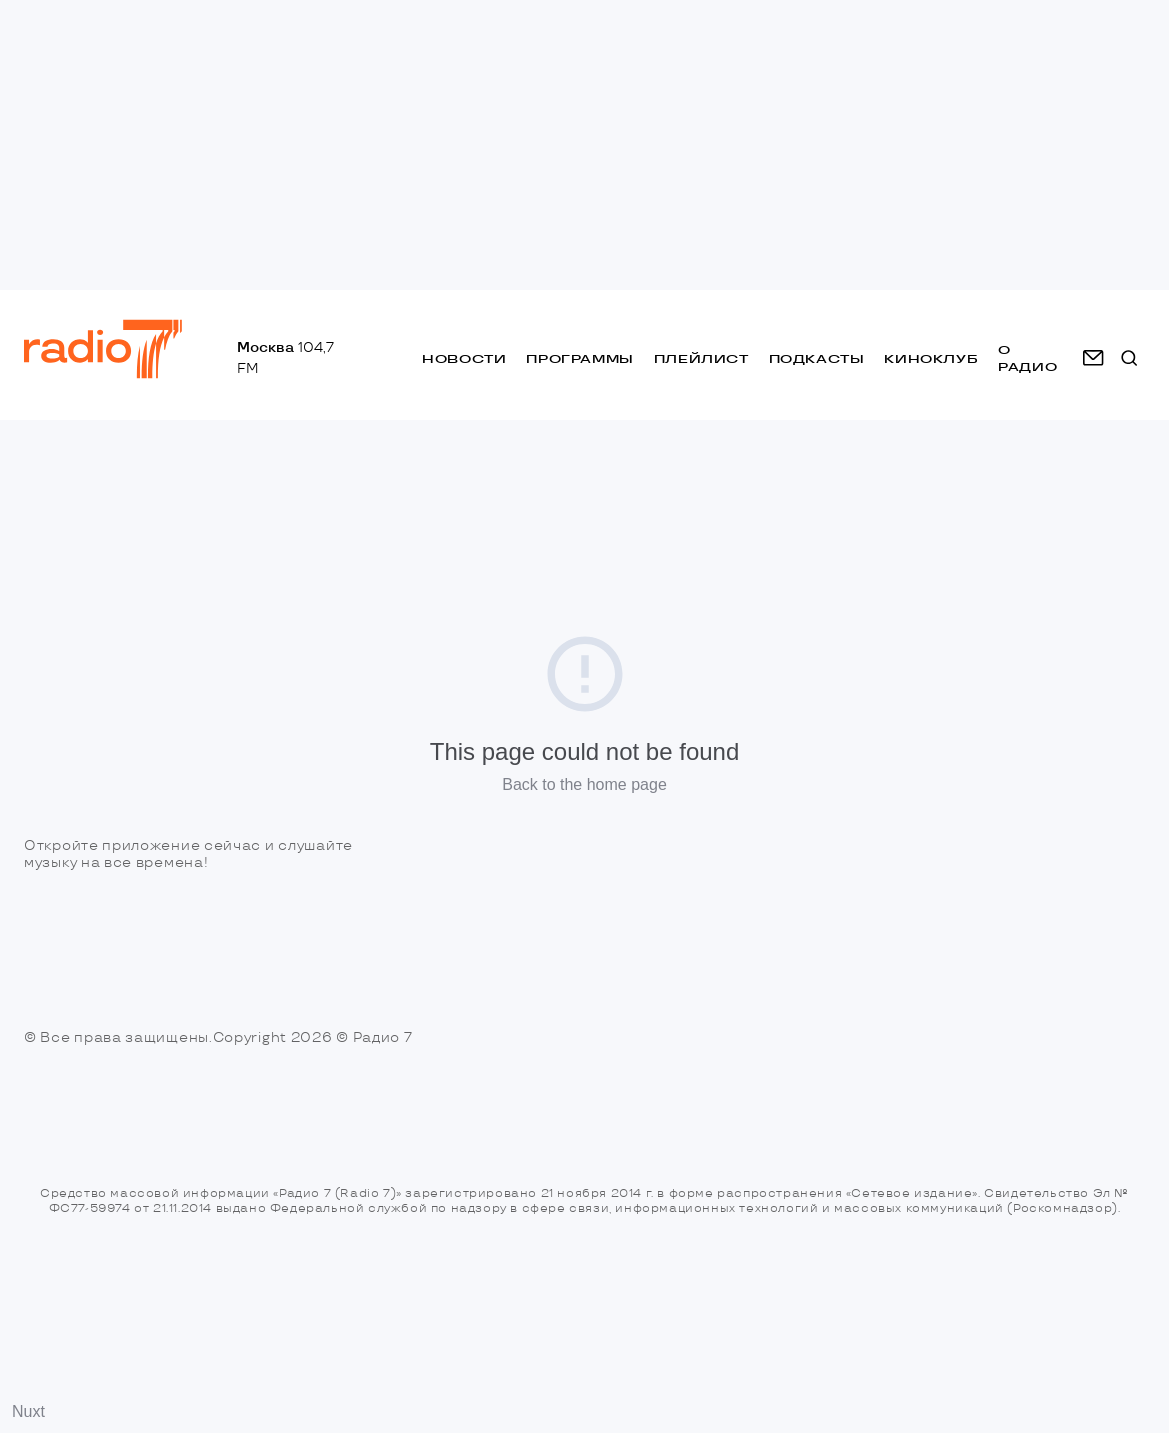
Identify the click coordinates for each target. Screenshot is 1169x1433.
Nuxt (28, 1411)
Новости (464, 358)
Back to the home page (584, 784)
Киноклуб (931, 358)
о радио (1027, 358)
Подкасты (817, 358)
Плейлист (701, 358)
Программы (579, 358)
